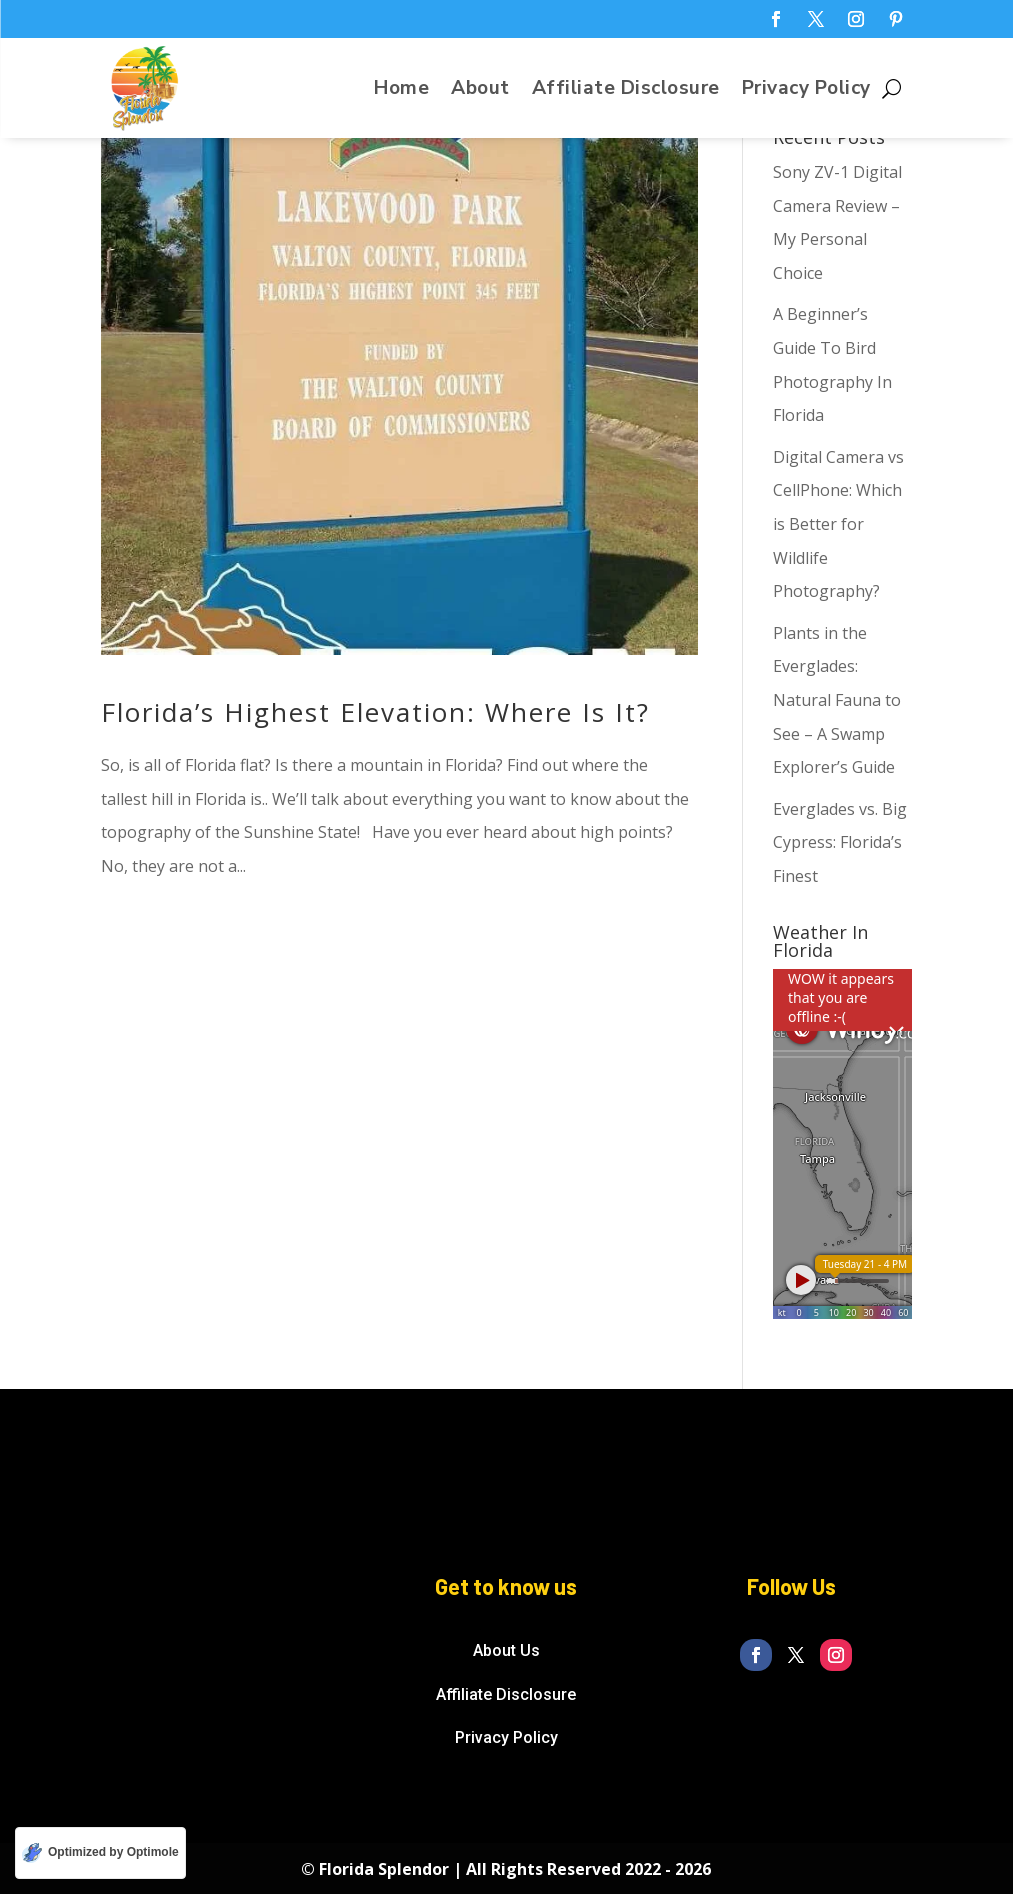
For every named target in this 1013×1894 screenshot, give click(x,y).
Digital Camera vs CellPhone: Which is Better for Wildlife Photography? (838, 524)
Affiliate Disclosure (626, 91)
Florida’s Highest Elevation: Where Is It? (375, 712)
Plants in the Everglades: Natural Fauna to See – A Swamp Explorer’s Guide (837, 700)
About (480, 91)
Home (401, 91)
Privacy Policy (806, 91)
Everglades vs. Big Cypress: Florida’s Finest (840, 842)
